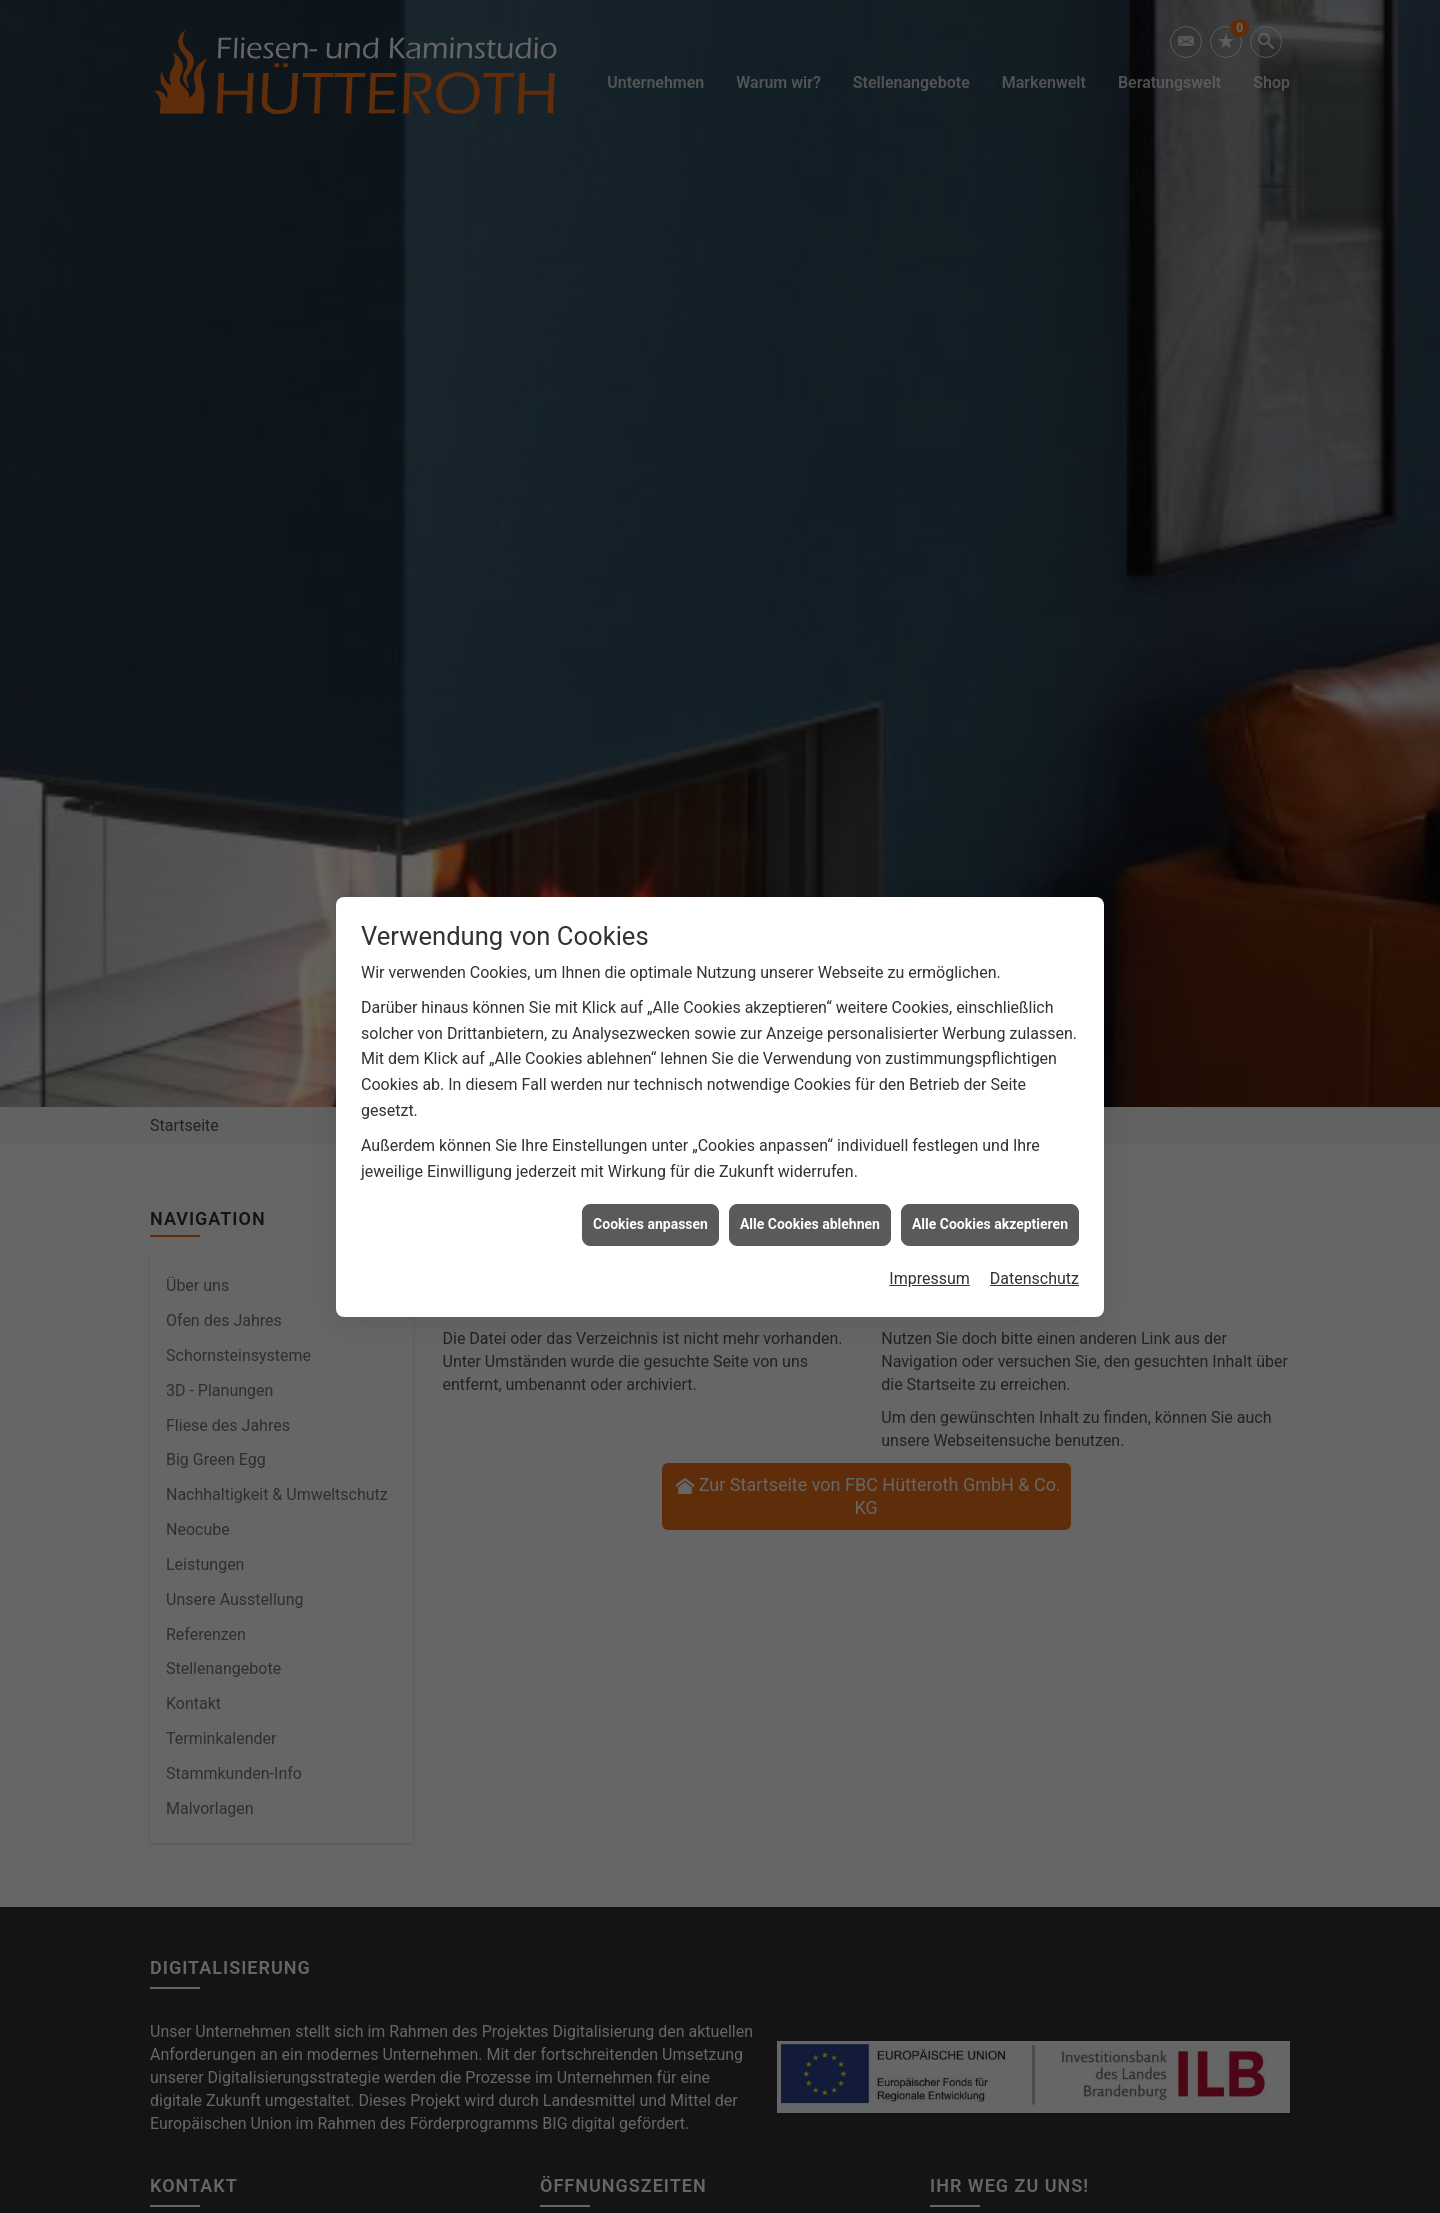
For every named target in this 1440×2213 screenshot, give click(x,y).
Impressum (929, 1249)
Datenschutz (1034, 1249)
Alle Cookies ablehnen (810, 1195)
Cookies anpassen (650, 1195)
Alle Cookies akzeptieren (990, 1195)
